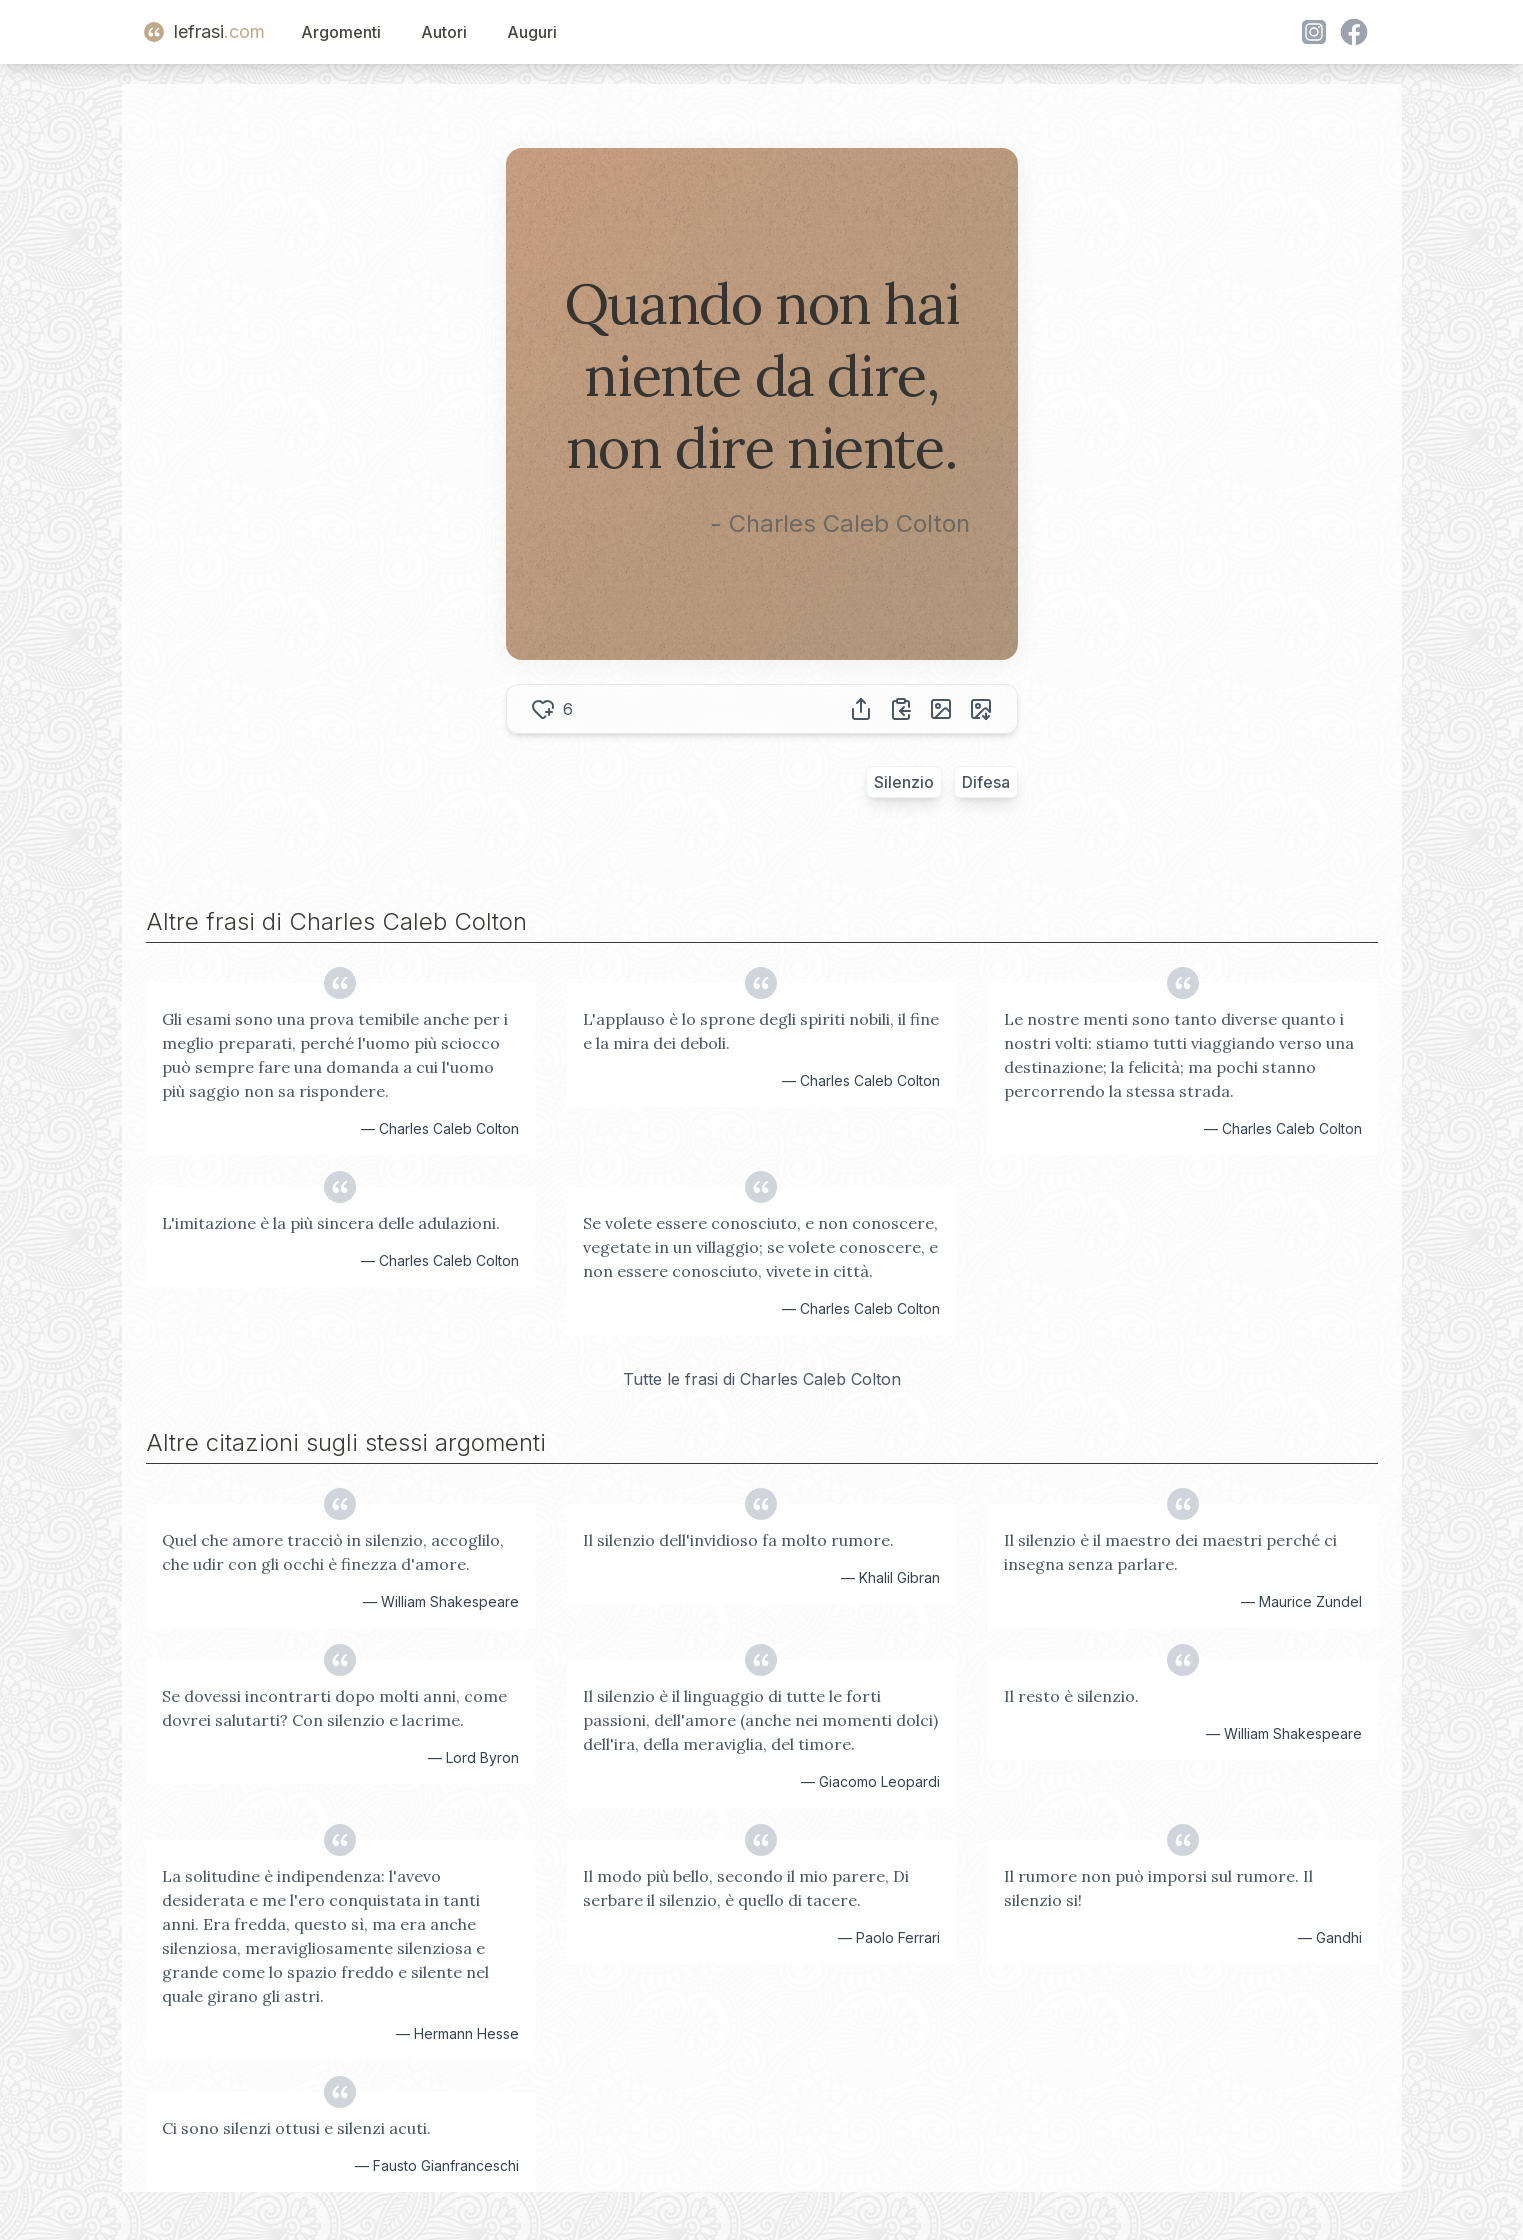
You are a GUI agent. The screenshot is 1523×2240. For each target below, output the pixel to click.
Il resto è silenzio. (1071, 1696)
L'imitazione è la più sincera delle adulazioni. (331, 1223)
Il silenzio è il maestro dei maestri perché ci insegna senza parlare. (1170, 1552)
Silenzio (904, 782)
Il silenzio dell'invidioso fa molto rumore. (738, 1540)
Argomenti (341, 32)
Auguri (532, 32)
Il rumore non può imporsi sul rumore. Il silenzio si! (1158, 1888)
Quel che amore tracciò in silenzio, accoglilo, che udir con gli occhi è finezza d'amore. (333, 1552)
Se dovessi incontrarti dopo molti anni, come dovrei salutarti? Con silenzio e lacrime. (334, 1708)
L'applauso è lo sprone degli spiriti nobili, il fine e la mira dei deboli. (761, 1031)
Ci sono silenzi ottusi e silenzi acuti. (296, 2128)
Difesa (986, 782)
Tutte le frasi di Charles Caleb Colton (762, 1379)
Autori (444, 32)
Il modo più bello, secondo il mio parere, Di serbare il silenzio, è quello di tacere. (746, 1888)
